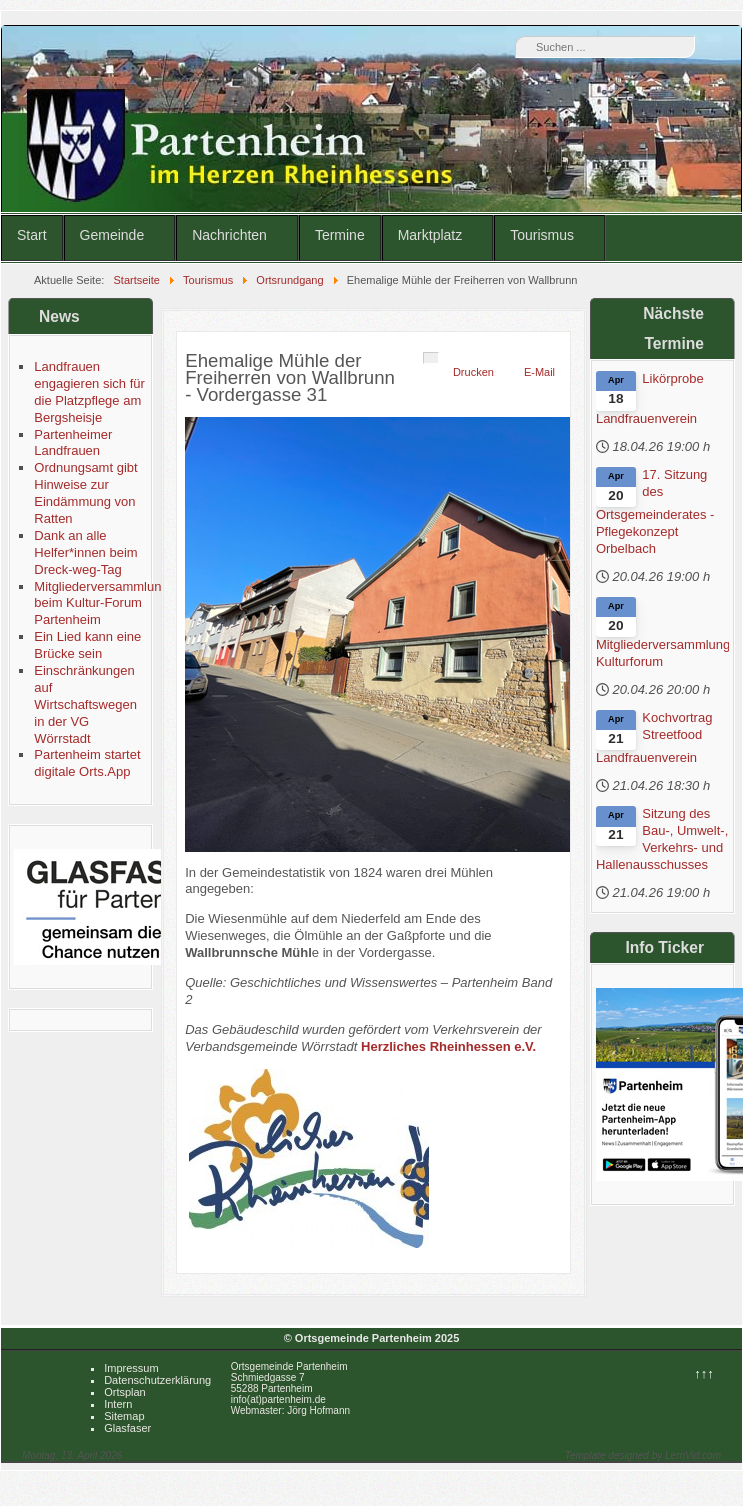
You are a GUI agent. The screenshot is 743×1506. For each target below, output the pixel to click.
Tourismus (542, 235)
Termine (340, 235)
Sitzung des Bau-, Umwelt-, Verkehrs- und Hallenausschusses (662, 839)
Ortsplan (125, 1392)
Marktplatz (430, 235)
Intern (118, 1404)
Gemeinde (112, 235)
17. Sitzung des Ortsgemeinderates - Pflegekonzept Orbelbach (655, 511)
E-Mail (539, 372)
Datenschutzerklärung (157, 1380)
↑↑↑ (704, 1373)
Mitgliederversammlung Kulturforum (662, 653)
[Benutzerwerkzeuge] (431, 358)
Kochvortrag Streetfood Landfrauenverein (654, 737)
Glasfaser (127, 1428)
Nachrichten (229, 235)
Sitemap (124, 1416)
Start (32, 235)
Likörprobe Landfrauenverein (650, 398)
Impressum (131, 1368)
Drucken (473, 372)
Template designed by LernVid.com (643, 1455)
